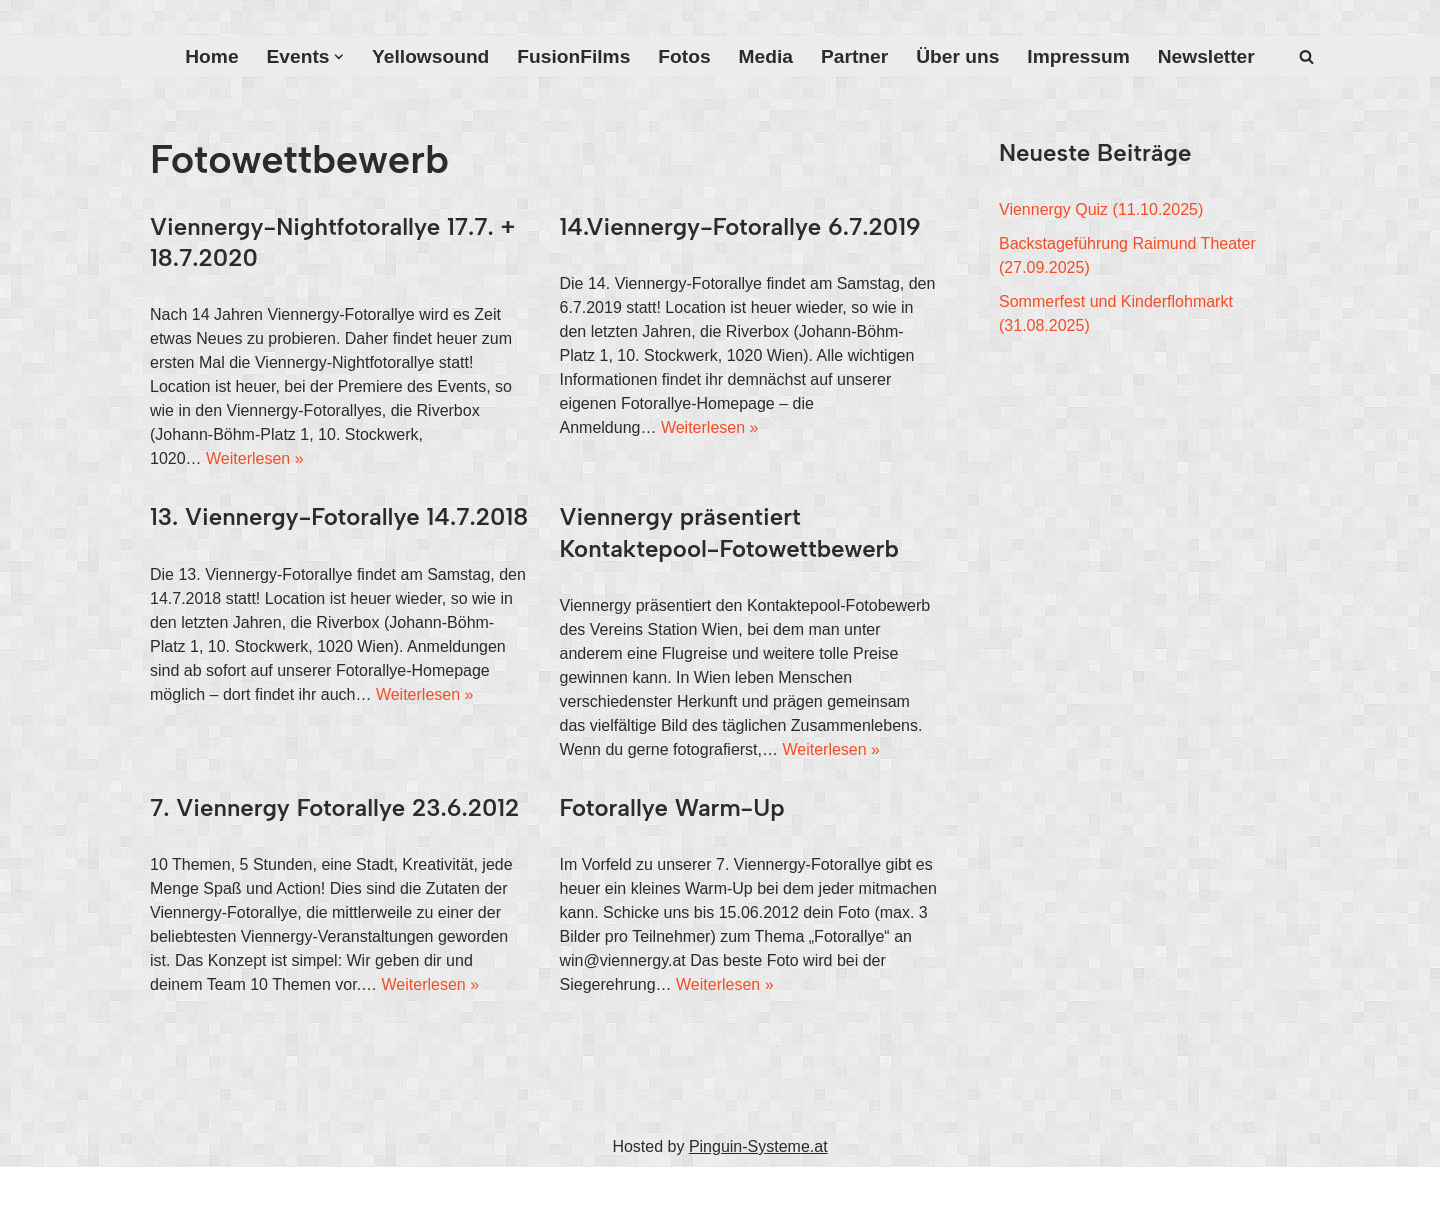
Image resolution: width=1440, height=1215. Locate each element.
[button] (339, 57)
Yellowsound (430, 56)
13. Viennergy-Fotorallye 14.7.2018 (339, 516)
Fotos (684, 56)
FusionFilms (573, 56)
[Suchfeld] (1306, 56)
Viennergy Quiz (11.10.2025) (1101, 209)
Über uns (957, 56)
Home (211, 56)
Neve (168, 1190)
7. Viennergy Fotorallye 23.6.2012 (334, 807)
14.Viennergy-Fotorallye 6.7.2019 (740, 226)
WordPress (351, 1190)
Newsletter (1206, 56)
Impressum (1078, 56)
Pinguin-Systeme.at (758, 1146)
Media (766, 56)
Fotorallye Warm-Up (672, 807)
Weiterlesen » (255, 458)
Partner (854, 56)
